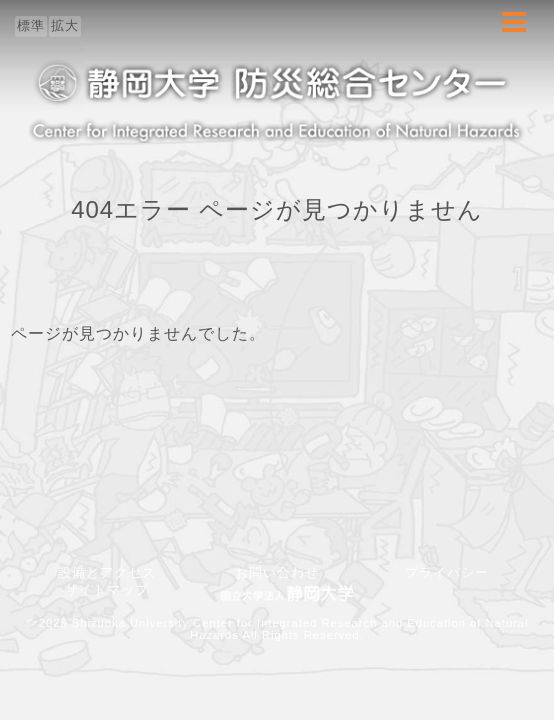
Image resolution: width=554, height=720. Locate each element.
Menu (514, 32)
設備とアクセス (107, 572)
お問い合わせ (284, 572)
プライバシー (447, 572)
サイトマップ (107, 589)
